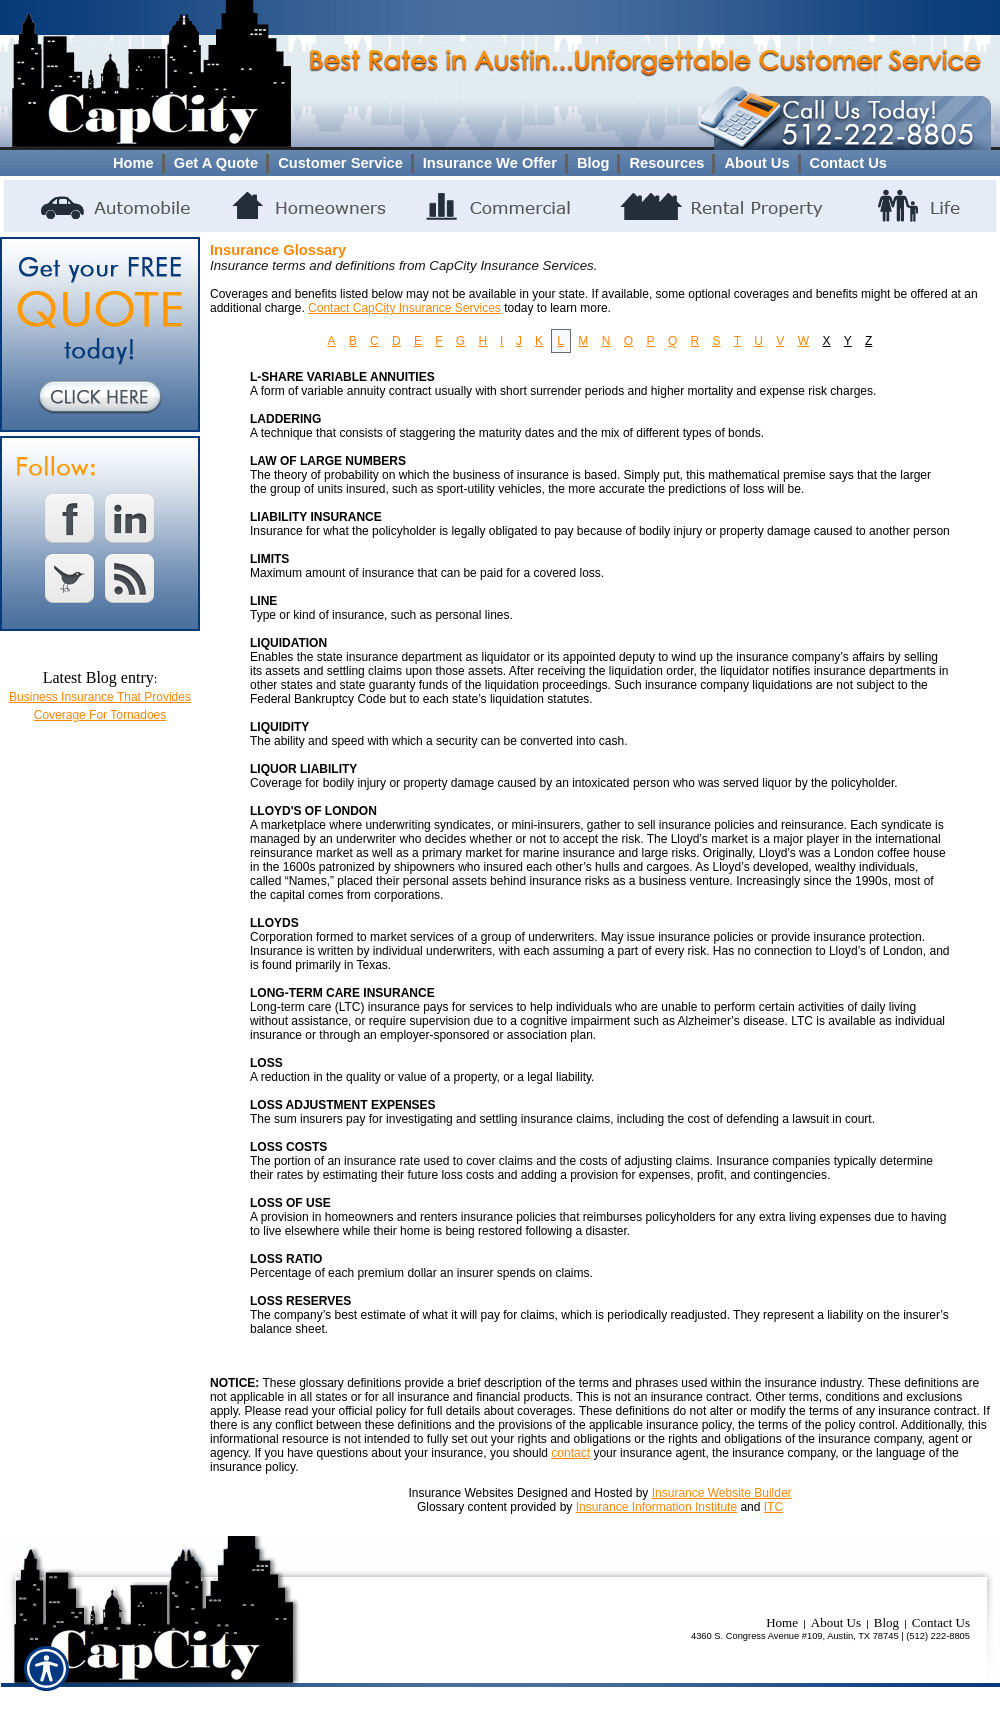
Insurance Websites (460, 1493)
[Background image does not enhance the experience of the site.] (500, 163)
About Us (836, 1622)
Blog (886, 1622)
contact (570, 1453)
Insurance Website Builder (722, 1493)
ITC (773, 1507)
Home (782, 1622)
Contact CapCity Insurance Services (404, 308)
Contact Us (941, 1622)
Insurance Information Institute (656, 1507)
